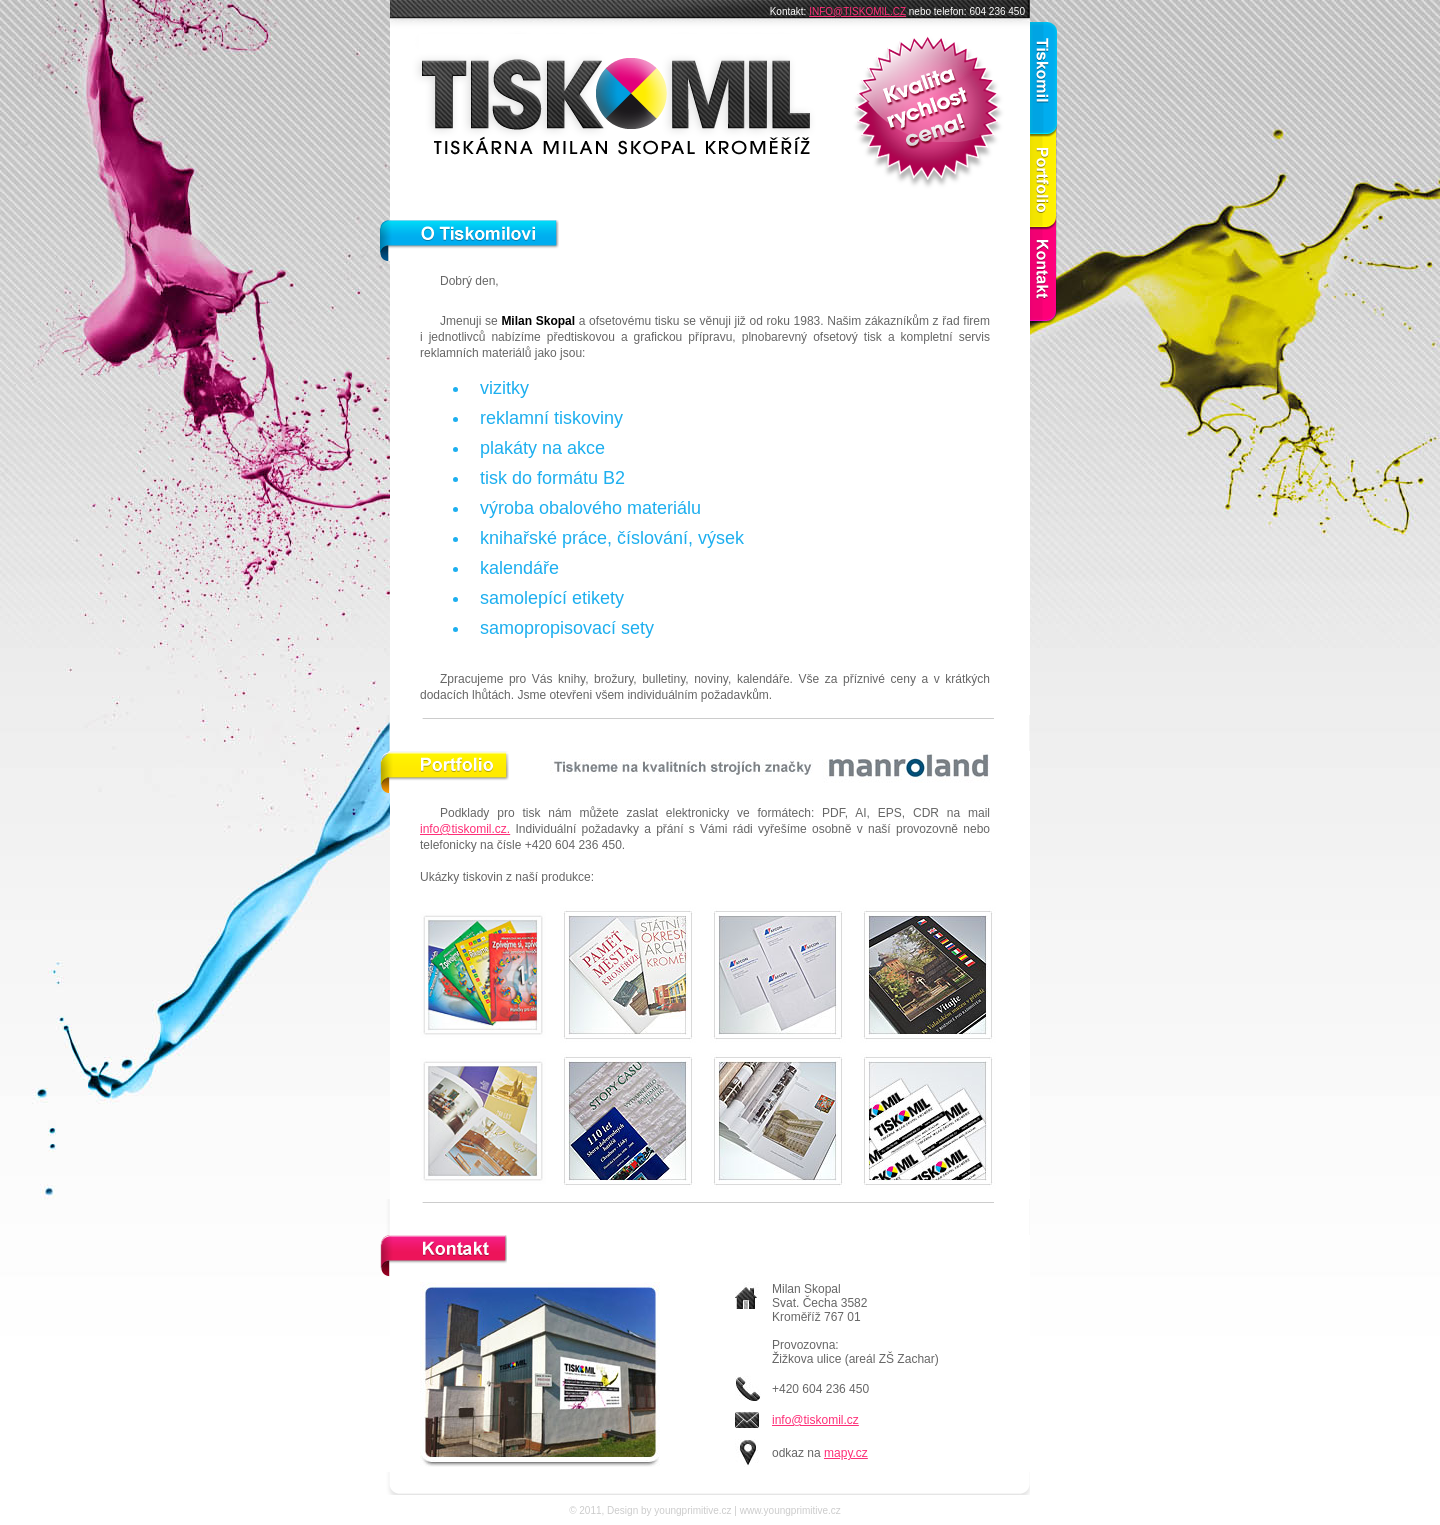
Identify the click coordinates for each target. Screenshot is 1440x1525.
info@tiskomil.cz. (465, 829)
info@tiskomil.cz (815, 1420)
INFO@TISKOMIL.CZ (857, 11)
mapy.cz (846, 1453)
